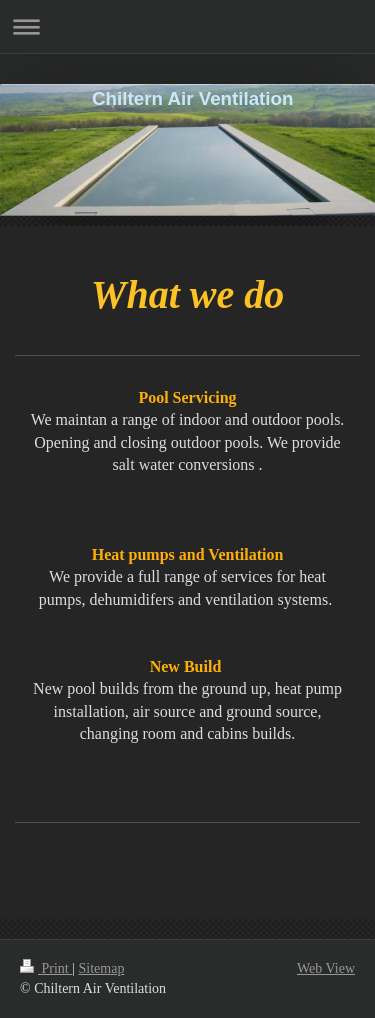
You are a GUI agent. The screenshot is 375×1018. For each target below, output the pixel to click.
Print (46, 968)
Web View (326, 968)
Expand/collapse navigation (187, 26)
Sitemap (102, 968)
